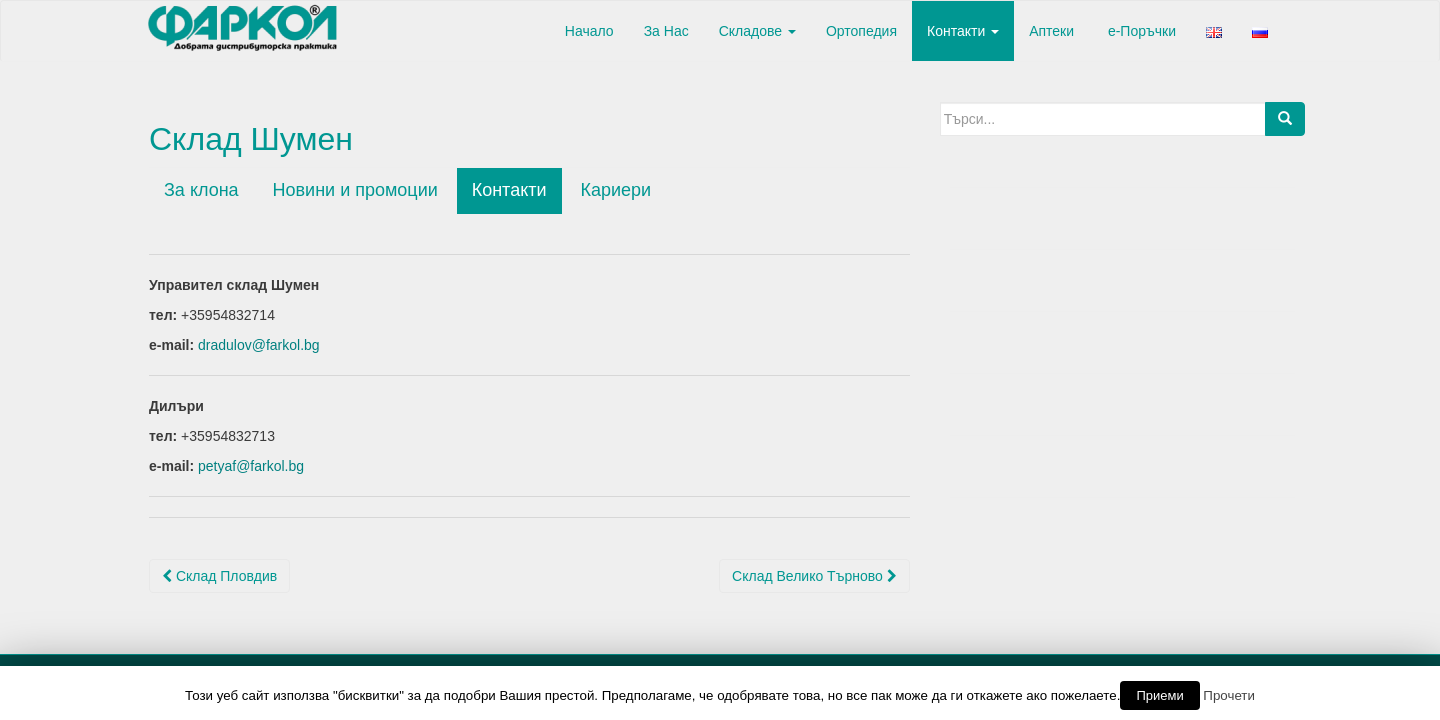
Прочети (1229, 695)
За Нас (666, 31)
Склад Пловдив (219, 576)
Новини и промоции (355, 190)
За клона (201, 190)
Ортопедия (861, 31)
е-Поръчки (1140, 31)
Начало (587, 31)
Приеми (1159, 695)
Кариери (615, 190)
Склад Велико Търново (814, 576)
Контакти (963, 31)
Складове (757, 31)
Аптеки (1051, 31)
